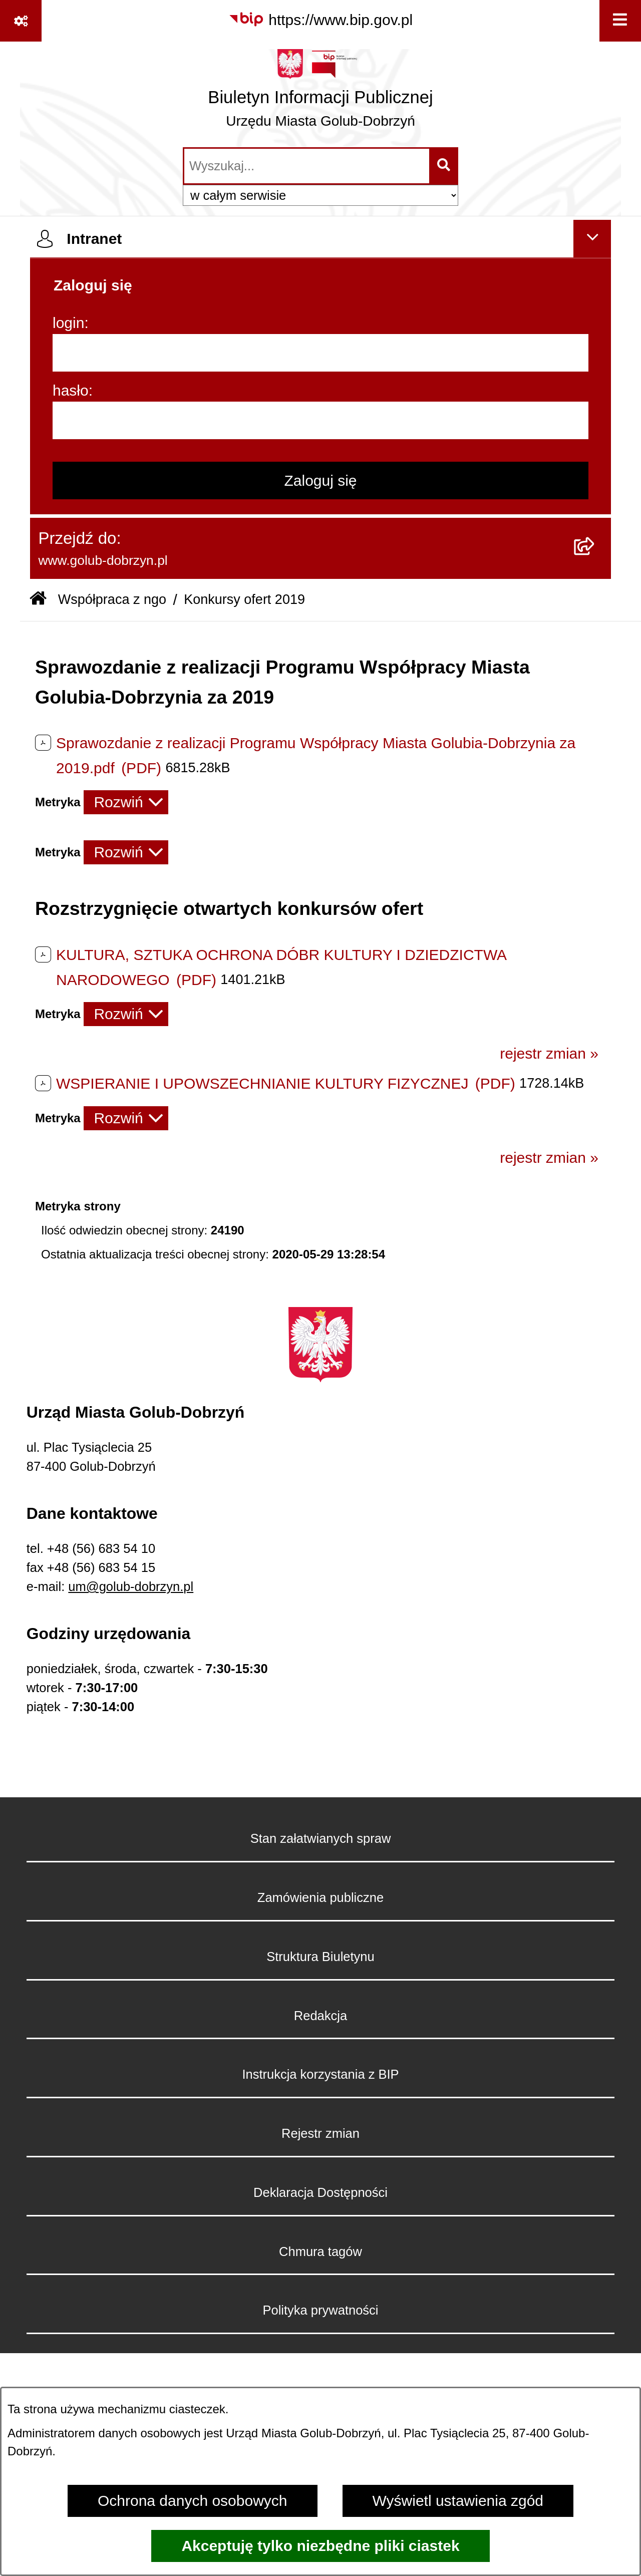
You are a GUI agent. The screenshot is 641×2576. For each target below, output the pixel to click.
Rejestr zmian (320, 2133)
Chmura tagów (320, 2251)
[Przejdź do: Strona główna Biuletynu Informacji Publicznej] (38, 599)
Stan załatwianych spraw (320, 1838)
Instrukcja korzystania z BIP (320, 2074)
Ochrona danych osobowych (192, 2500)
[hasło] (320, 420)
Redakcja (320, 2016)
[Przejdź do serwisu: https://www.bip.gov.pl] (320, 19)
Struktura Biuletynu (320, 1957)
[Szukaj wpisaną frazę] (444, 166)
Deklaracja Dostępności (320, 2192)
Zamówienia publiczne (320, 1897)
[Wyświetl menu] (620, 21)
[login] (320, 353)
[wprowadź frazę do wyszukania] (307, 166)
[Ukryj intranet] (592, 238)
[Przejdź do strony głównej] (320, 93)
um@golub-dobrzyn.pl (130, 1586)
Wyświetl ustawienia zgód (458, 2500)
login (68, 322)
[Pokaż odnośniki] (21, 21)
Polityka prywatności (320, 2310)
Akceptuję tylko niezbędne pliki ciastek (320, 2545)
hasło (71, 390)
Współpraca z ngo (112, 599)
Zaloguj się (320, 480)
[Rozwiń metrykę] (126, 802)
